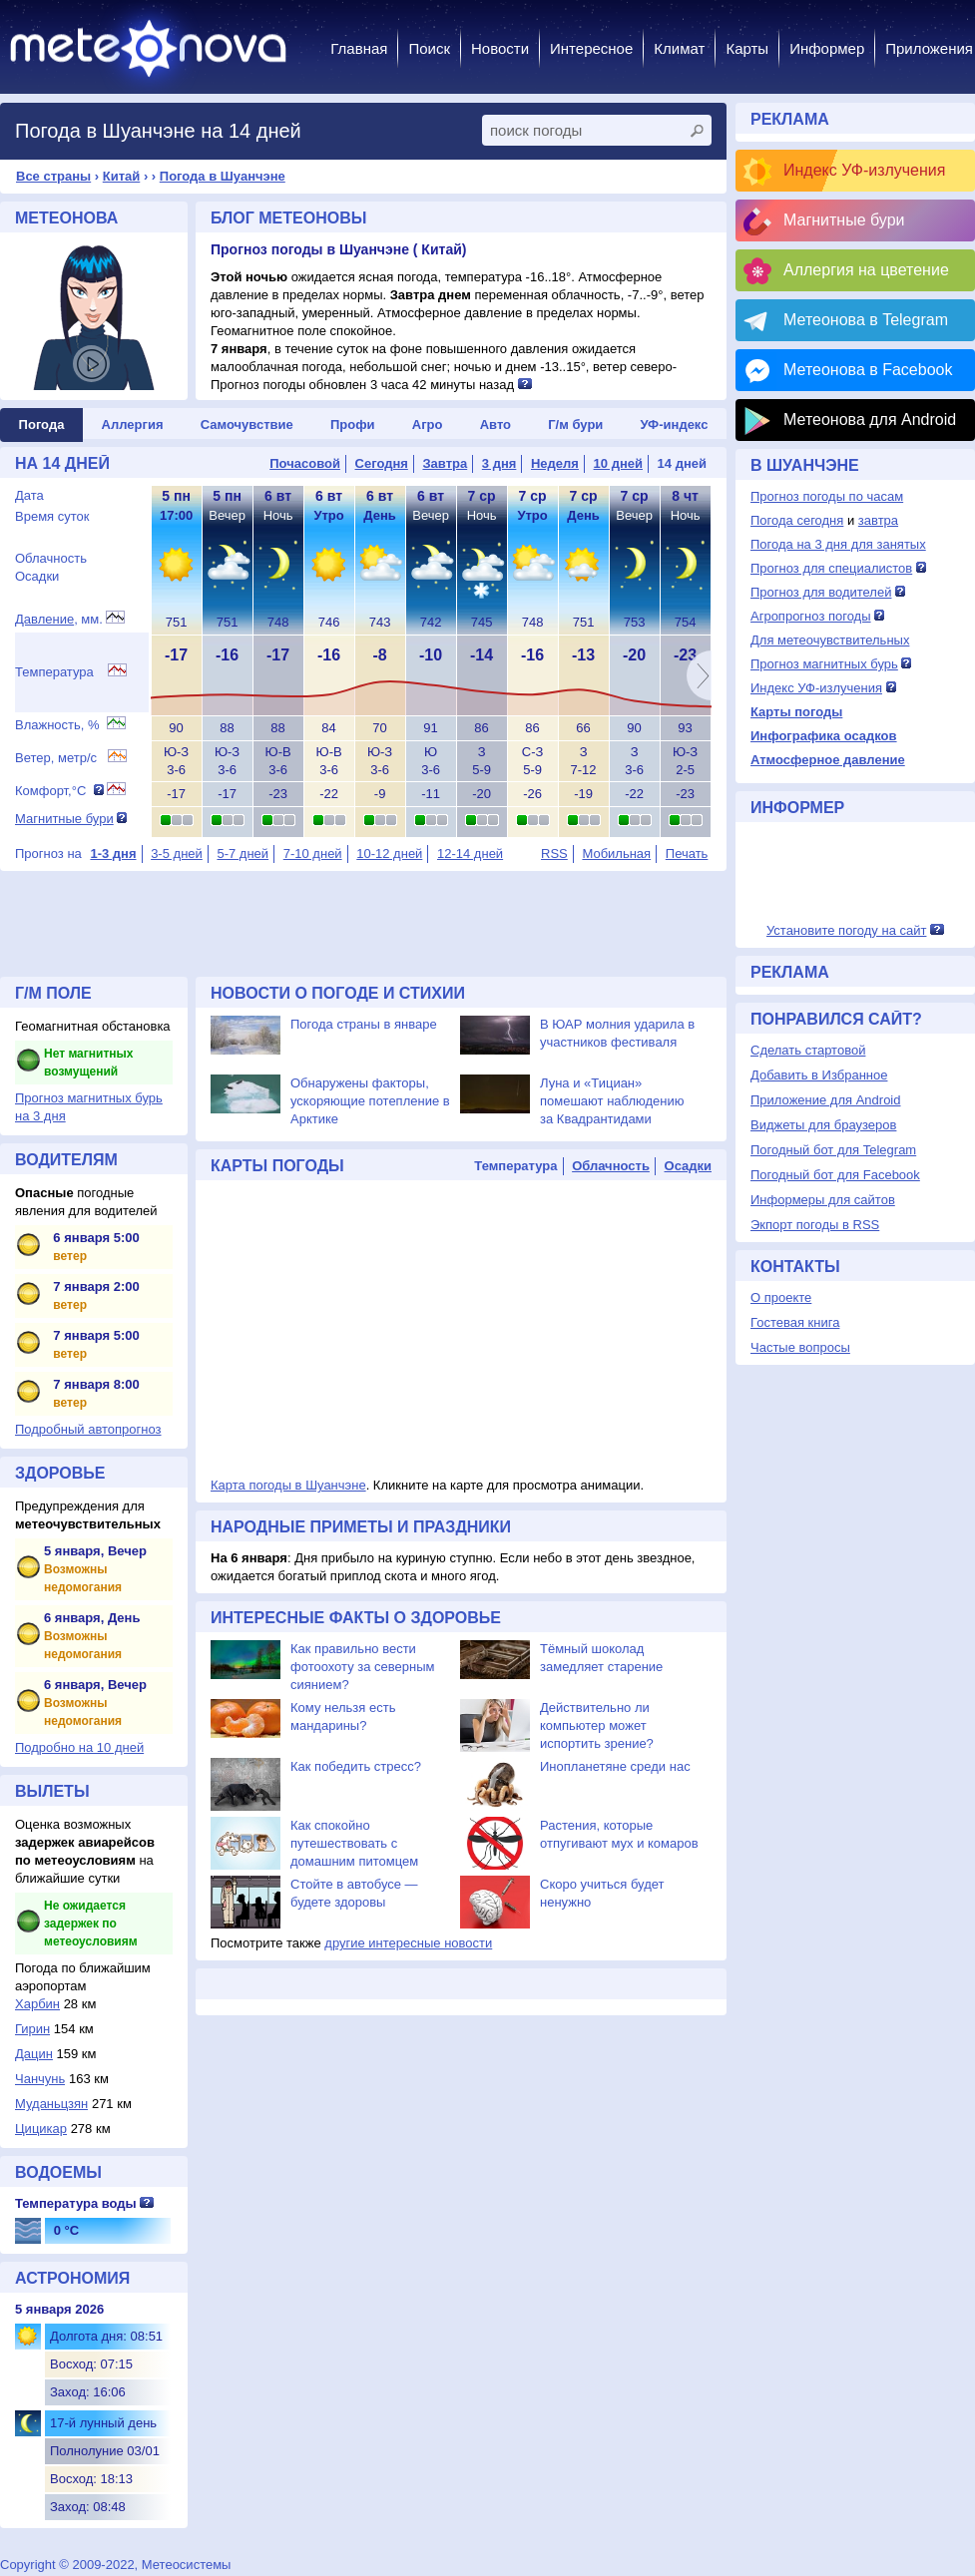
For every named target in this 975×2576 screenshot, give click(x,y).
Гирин (32, 2028)
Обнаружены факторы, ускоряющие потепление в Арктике (370, 1100)
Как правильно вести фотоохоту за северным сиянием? (362, 1666)
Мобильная (616, 853)
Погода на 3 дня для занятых (838, 544)
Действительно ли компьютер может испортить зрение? (597, 1725)
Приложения (929, 48)
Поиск (429, 48)
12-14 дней (470, 853)
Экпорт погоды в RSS (814, 1224)
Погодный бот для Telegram (833, 1149)
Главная (358, 48)
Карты (747, 48)
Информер (826, 48)
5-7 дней (242, 853)
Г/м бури (575, 424)
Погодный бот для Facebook (835, 1174)
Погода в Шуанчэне (222, 176)
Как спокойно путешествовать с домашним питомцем (354, 1843)
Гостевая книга (794, 1322)
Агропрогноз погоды (810, 616)
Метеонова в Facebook (867, 369)
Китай (122, 176)
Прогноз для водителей (820, 592)
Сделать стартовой (807, 1050)
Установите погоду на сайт (846, 930)
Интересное (591, 48)
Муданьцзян (51, 2103)
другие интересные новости (408, 1942)
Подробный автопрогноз (88, 1429)
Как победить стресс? (355, 1766)
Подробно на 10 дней (79, 1747)
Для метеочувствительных (829, 640)
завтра (878, 520)
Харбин (37, 2003)
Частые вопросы (800, 1347)
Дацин (34, 2053)
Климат (679, 48)
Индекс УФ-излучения (864, 170)
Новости (500, 48)
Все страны (53, 176)
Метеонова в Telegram (865, 319)
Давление (44, 619)
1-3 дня (113, 853)
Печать (687, 853)
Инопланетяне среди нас (615, 1766)
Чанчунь (40, 2078)
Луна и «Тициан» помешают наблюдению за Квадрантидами (612, 1100)
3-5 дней (177, 853)
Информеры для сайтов (822, 1199)
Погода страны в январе (363, 1024)
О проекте (780, 1297)
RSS (554, 853)
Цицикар (41, 2128)
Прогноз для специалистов (831, 568)
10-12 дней (389, 853)
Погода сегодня (796, 520)
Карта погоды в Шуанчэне (288, 1485)
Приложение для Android (825, 1099)
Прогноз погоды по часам (826, 496)
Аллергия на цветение (866, 269)
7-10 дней (312, 853)
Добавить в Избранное (818, 1075)
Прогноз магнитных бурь (824, 663)
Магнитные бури (64, 818)
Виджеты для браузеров (823, 1124)
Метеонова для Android (869, 419)
